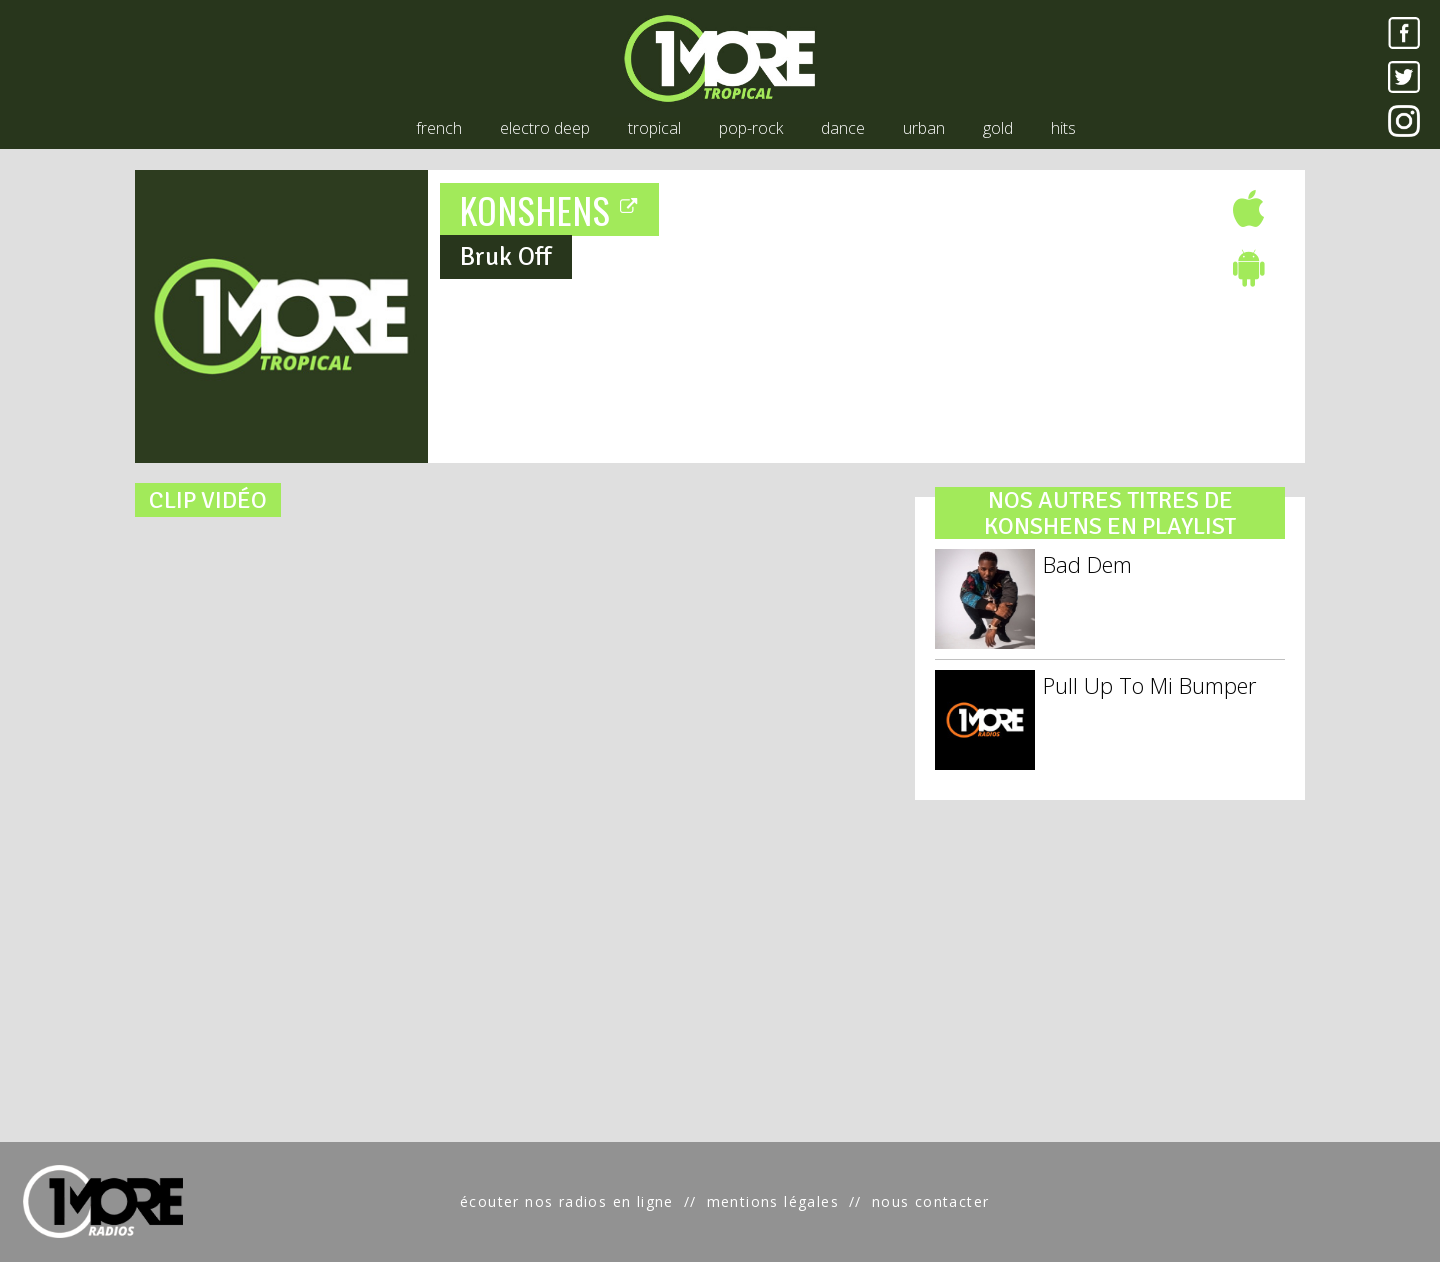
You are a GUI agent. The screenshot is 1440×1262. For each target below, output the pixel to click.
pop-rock (751, 128)
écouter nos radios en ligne (567, 1201)
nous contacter (931, 1201)
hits (1063, 128)
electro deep (545, 128)
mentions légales (773, 1201)
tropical (654, 128)
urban (924, 128)
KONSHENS (550, 209)
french (439, 128)
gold (998, 128)
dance (843, 128)
